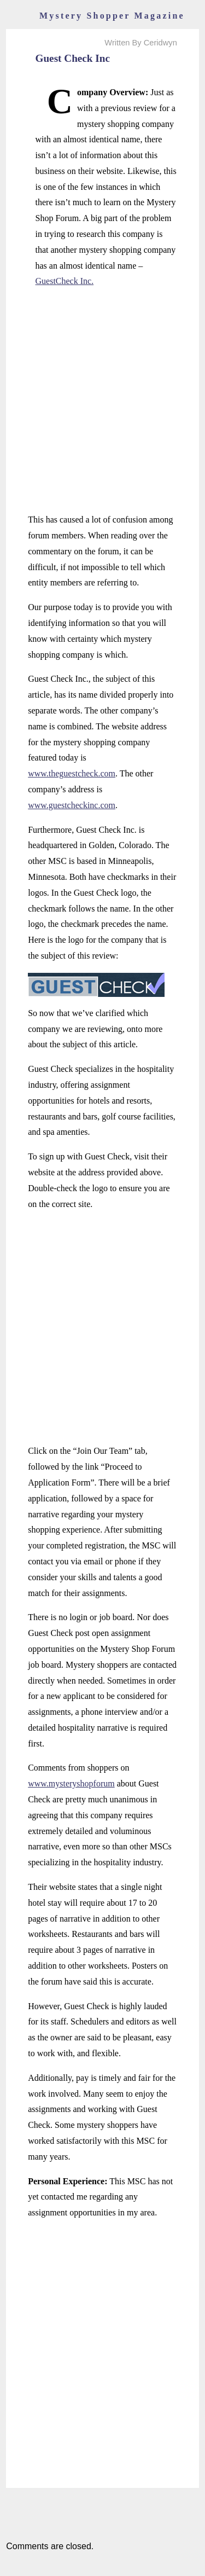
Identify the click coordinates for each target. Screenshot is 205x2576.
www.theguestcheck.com (71, 773)
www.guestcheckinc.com (71, 805)
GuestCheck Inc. (65, 281)
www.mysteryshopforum (71, 1783)
